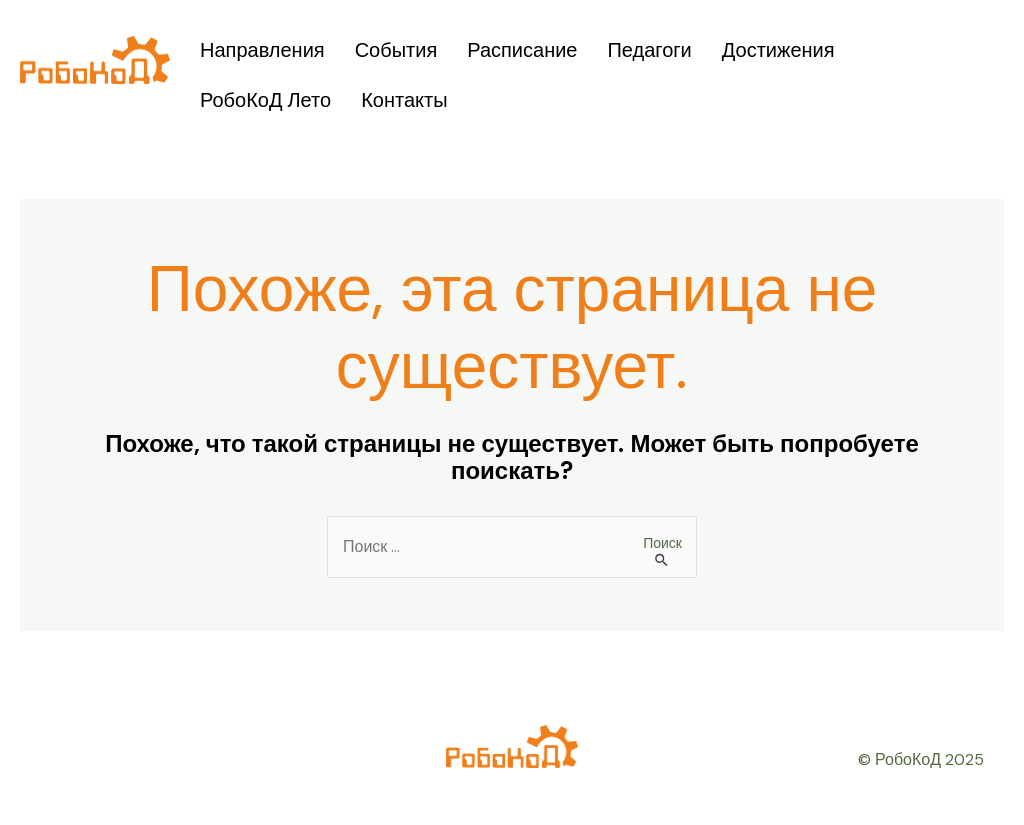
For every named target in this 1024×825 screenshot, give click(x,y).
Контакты (404, 100)
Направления (262, 50)
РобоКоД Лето (265, 100)
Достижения (778, 50)
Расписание (522, 50)
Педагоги (649, 50)
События (396, 50)
